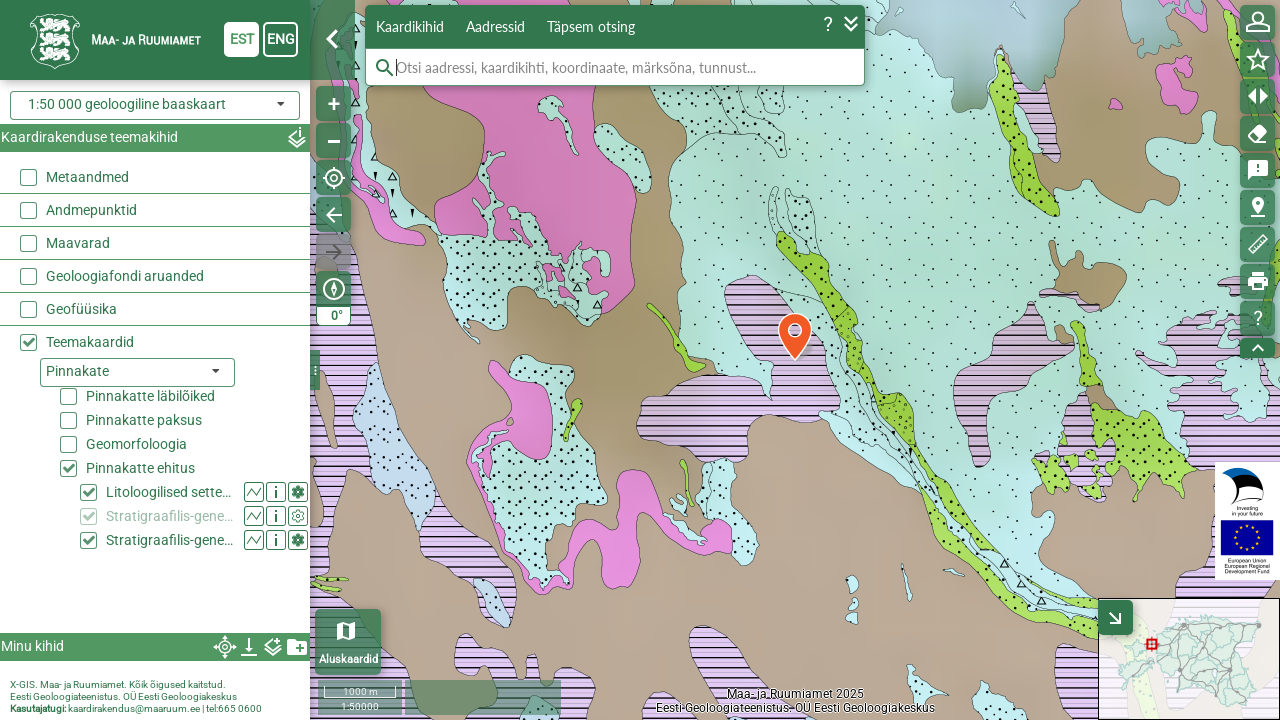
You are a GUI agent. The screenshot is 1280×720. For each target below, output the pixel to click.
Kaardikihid (410, 26)
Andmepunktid (91, 210)
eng (281, 39)
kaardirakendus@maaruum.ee (134, 708)
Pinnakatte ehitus (140, 468)
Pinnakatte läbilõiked (150, 396)
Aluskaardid (348, 659)
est (242, 39)
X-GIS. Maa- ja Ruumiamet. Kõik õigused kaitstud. (118, 684)
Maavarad (78, 243)
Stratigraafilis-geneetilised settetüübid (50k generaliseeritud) (170, 516)
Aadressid (495, 26)
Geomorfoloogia (136, 444)
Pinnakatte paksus (144, 420)
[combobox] (155, 105)
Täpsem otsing (591, 26)
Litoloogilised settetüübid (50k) (170, 492)
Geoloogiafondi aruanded (125, 276)
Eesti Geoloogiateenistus (64, 696)
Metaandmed (87, 177)
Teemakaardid (90, 342)
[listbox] (137, 372)
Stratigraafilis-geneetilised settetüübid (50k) (170, 540)
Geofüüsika (81, 309)
